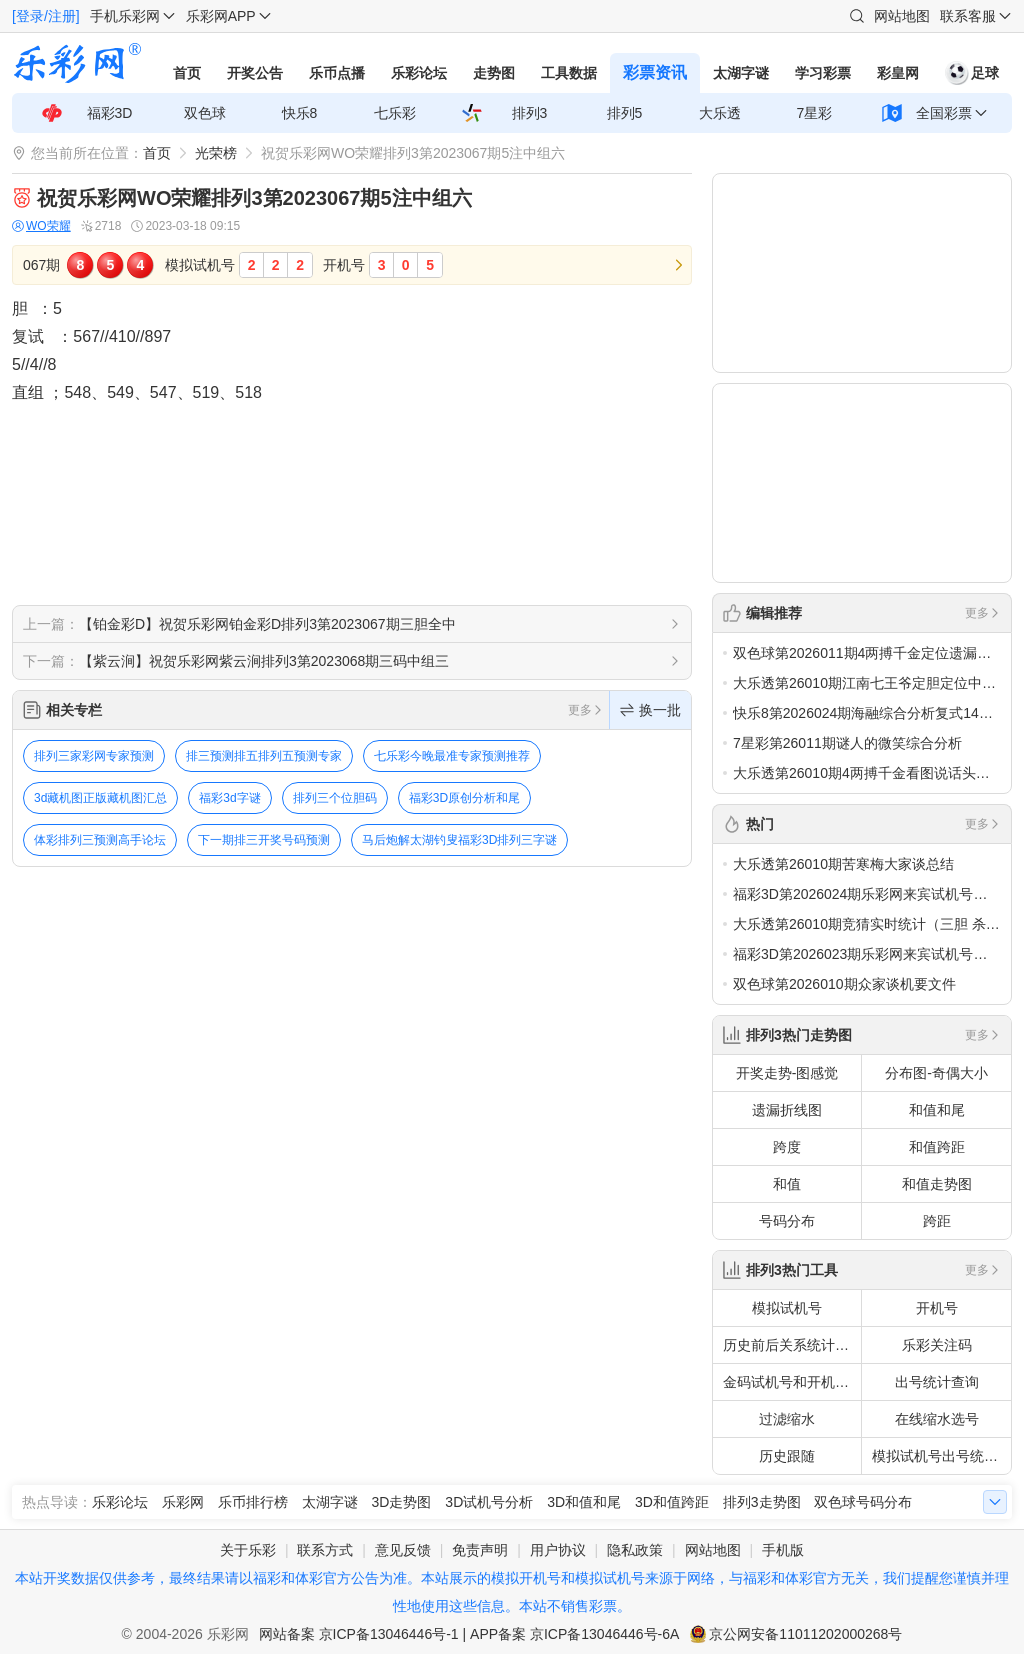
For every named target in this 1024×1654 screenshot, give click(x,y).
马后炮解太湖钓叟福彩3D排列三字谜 (459, 840)
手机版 (783, 1550)
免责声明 (480, 1550)
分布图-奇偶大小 (936, 1073)
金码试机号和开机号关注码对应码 (792, 1382)
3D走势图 (402, 1502)
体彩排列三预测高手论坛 (100, 840)
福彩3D (110, 113)
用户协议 (558, 1550)
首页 (187, 73)
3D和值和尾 (584, 1502)
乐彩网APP (221, 16)
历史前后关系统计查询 (792, 1345)
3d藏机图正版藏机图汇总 (100, 798)
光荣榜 (216, 153)
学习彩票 (823, 73)
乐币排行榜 (253, 1502)
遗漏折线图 (787, 1110)
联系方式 (325, 1550)
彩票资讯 (655, 72)
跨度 (787, 1147)
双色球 (205, 113)
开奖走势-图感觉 (787, 1073)
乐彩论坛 (419, 73)
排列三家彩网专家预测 (94, 756)
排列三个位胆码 (335, 798)
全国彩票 (944, 113)
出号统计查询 (937, 1382)
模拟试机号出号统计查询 (941, 1456)
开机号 (937, 1308)
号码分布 (787, 1221)
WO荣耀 (41, 226)
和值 (787, 1184)
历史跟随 (787, 1456)
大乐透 (720, 113)
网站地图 (902, 16)
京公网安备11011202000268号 (805, 1634)
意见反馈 (403, 1550)
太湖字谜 (741, 73)
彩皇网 (898, 73)
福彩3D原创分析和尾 (464, 798)
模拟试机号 (787, 1308)
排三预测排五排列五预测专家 (264, 756)
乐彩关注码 (937, 1345)
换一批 (650, 710)
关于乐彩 (248, 1550)
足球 (972, 73)
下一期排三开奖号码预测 (264, 840)
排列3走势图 (762, 1502)
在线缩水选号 (937, 1419)
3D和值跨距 (672, 1502)
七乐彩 (395, 113)
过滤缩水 (787, 1419)
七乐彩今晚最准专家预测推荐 (452, 756)
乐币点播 (337, 73)
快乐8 (300, 113)
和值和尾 (937, 1110)
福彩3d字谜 (229, 798)
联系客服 (968, 16)
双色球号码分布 (863, 1502)
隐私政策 (635, 1550)
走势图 (494, 73)
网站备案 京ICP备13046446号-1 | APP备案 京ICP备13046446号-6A (469, 1634)
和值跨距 (937, 1147)
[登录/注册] (46, 16)
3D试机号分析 (489, 1502)
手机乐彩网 (125, 16)
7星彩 (815, 113)
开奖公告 (255, 73)
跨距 (937, 1221)
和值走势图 (937, 1184)
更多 (586, 710)
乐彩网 (183, 1502)
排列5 (625, 113)
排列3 (530, 113)
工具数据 (569, 73)
